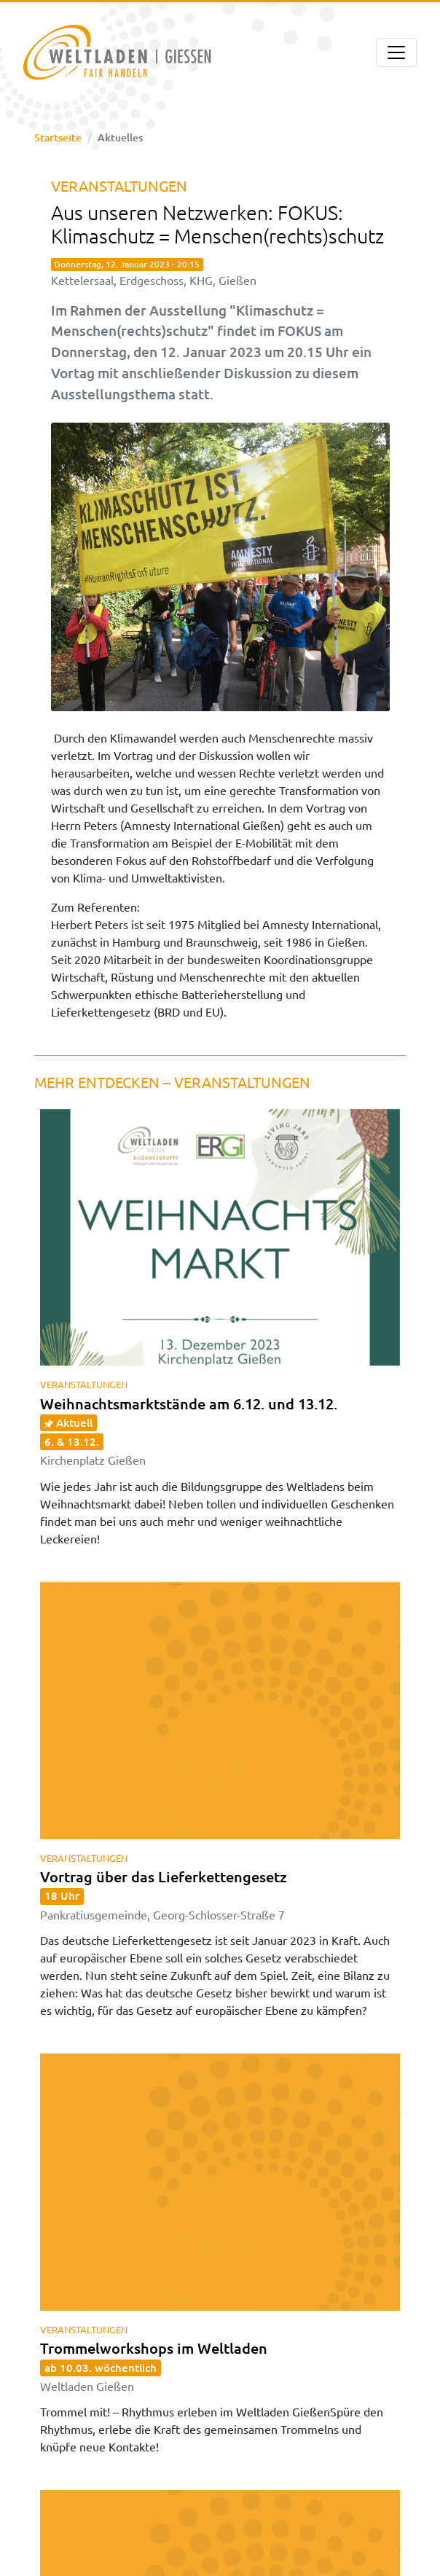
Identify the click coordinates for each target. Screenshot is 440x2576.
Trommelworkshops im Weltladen (153, 2365)
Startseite (58, 137)
